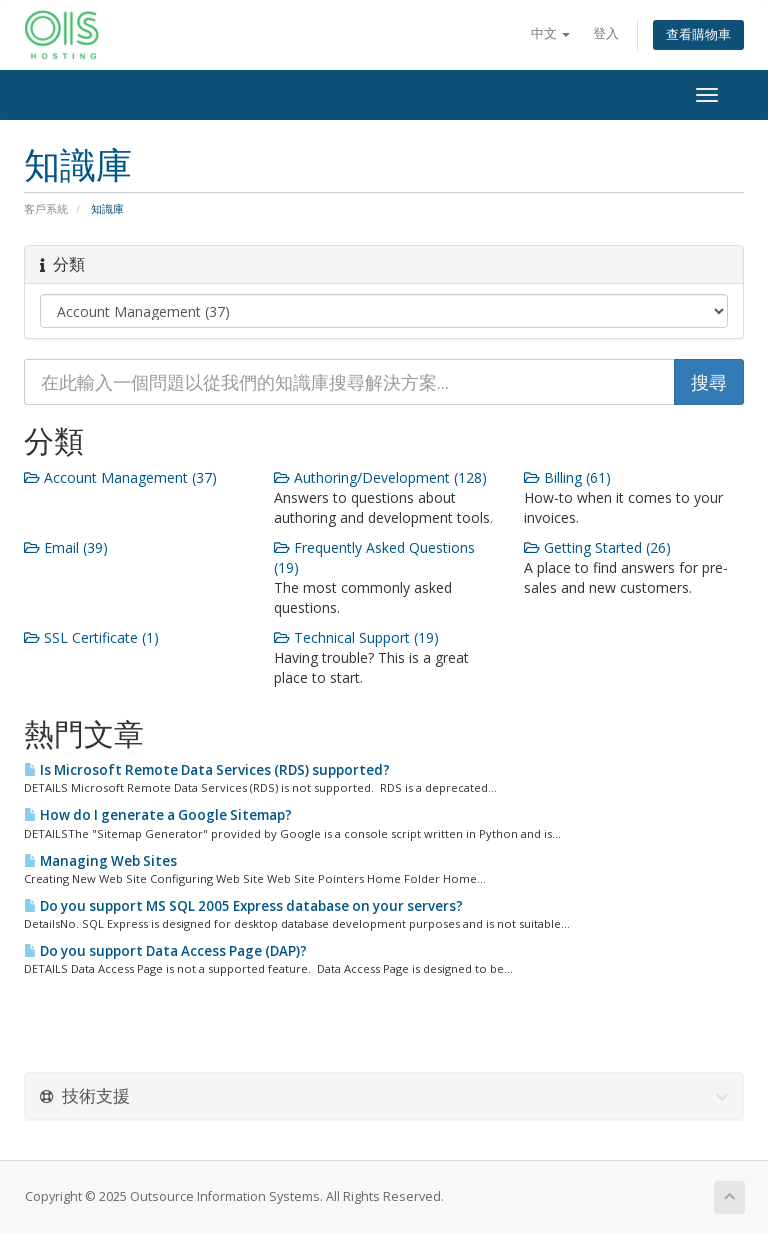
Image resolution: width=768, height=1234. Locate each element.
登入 (606, 33)
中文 (550, 33)
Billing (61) (567, 477)
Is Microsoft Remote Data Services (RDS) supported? (207, 770)
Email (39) (66, 547)
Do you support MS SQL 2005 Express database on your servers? (243, 906)
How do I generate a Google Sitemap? (158, 815)
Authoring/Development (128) (380, 477)
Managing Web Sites (100, 861)
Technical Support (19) (356, 637)
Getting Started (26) (597, 547)
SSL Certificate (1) (91, 637)
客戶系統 (46, 208)
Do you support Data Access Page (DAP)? (165, 951)
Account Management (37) (120, 477)
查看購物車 (698, 34)
